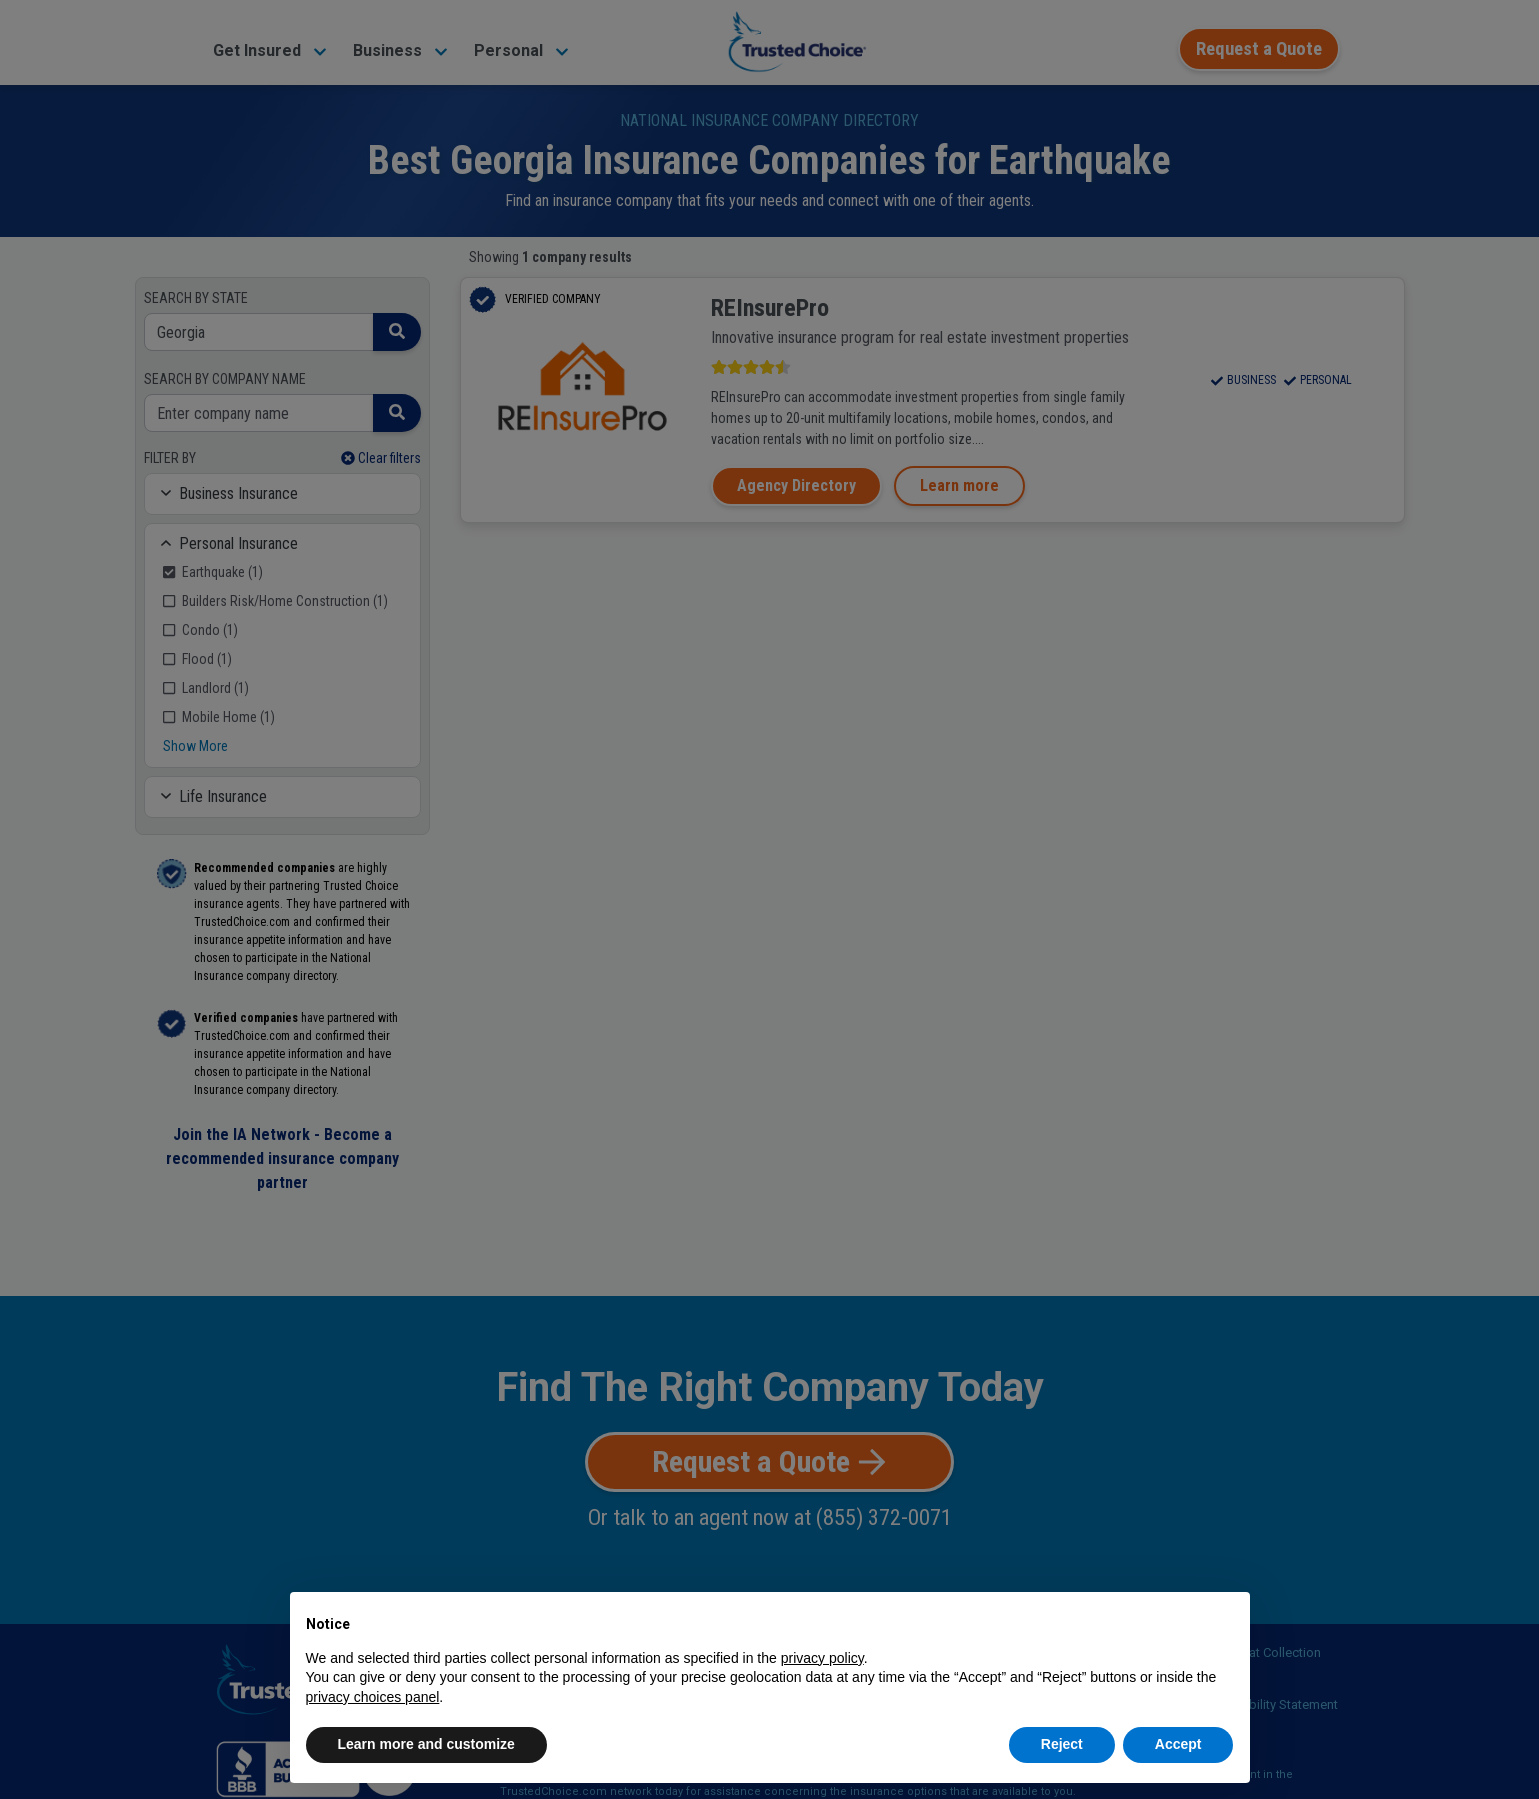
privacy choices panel (373, 1697)
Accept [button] (1178, 1744)
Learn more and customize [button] (426, 1744)
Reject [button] (1062, 1744)
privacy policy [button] (822, 1658)
